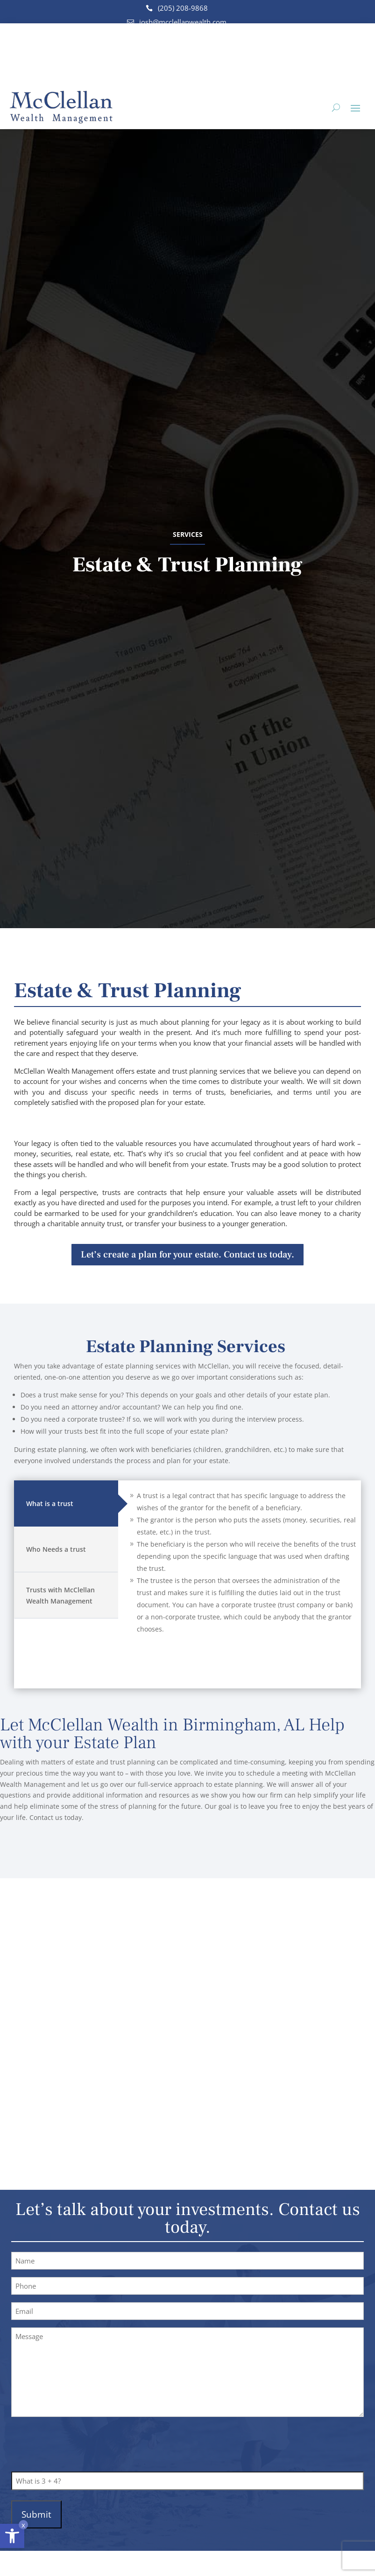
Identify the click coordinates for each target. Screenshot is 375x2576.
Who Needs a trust (56, 1549)
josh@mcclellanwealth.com (182, 22)
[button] (12, 2536)
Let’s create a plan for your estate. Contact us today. (187, 1254)
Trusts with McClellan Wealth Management (60, 1595)
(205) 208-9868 (183, 8)
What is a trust (49, 1503)
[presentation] (82, 2445)
